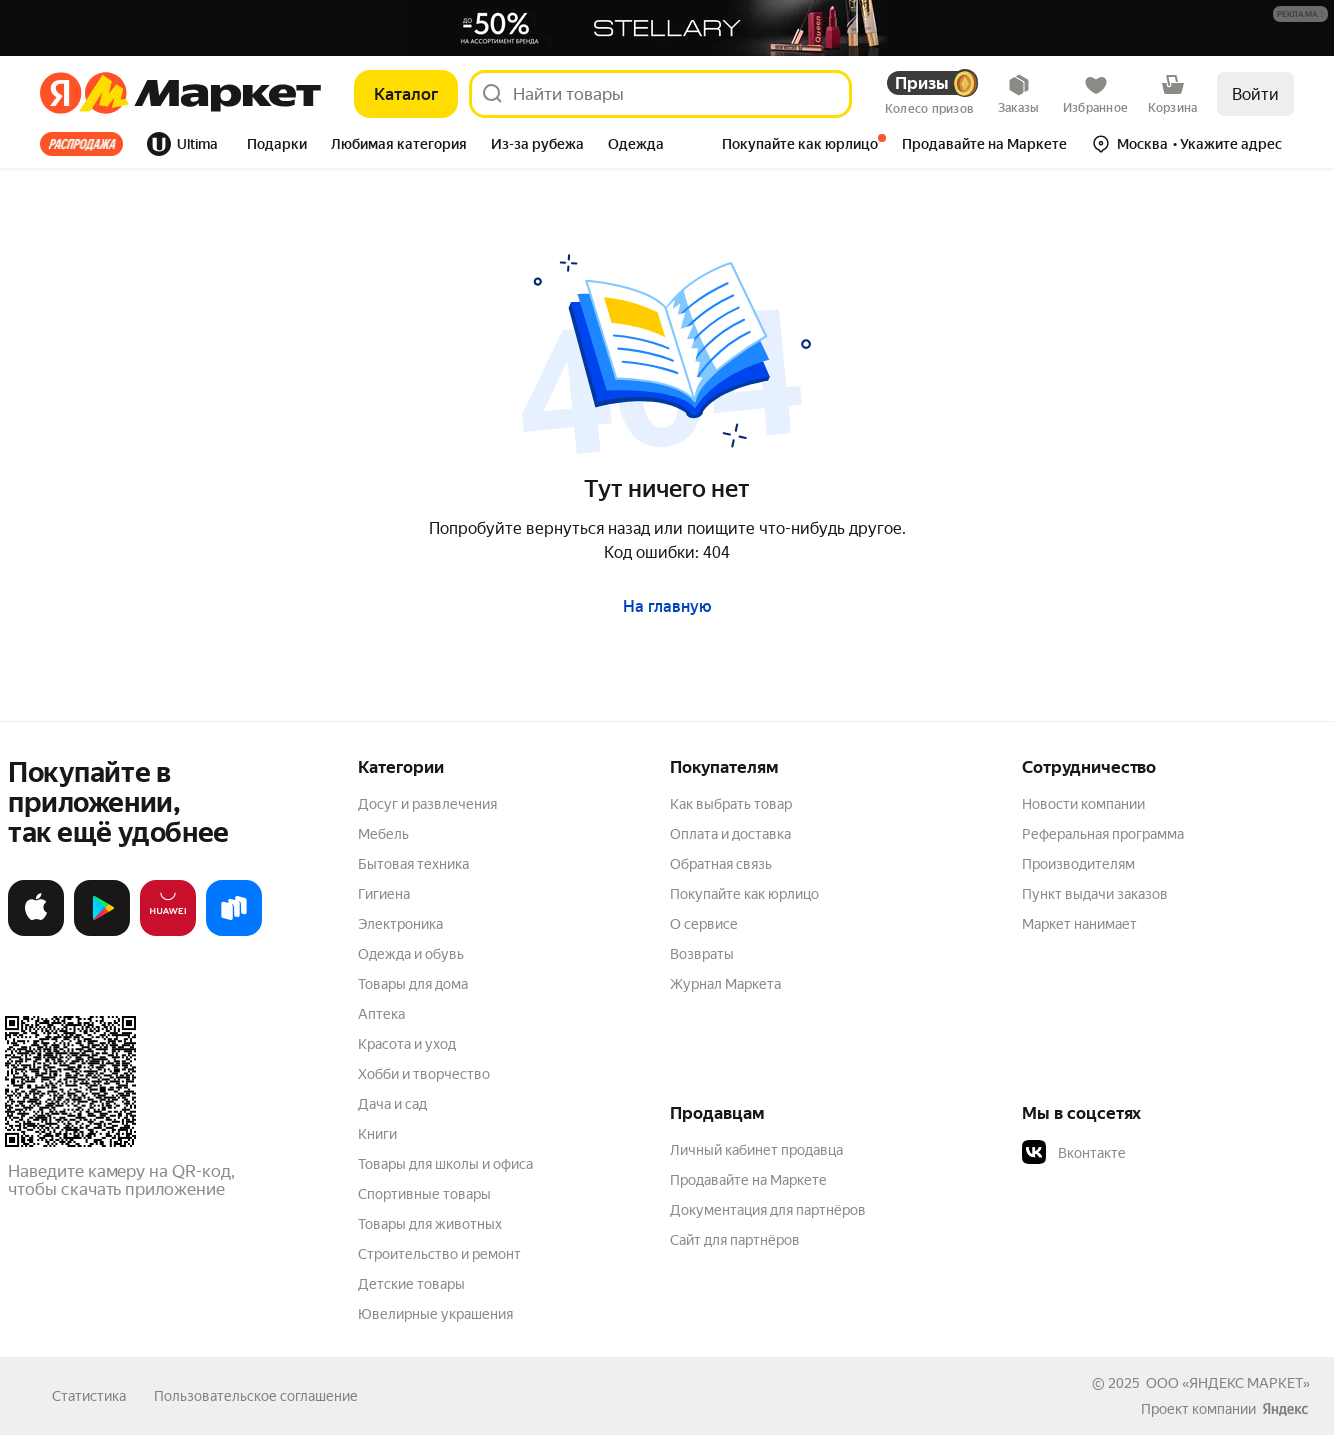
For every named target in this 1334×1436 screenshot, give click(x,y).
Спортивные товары (424, 1194)
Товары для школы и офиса (445, 1164)
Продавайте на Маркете (748, 1180)
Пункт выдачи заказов (1095, 894)
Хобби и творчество (424, 1074)
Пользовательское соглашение (256, 1396)
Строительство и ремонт (439, 1254)
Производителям (1078, 864)
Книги (377, 1134)
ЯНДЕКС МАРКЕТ (1246, 1383)
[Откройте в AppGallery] (168, 931)
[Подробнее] (1301, 15)
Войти (1255, 94)
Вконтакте (1074, 1153)
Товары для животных (430, 1224)
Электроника (400, 924)
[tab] (87, 144)
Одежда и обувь (411, 954)
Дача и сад (392, 1104)
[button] (1300, 14)
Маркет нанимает (1079, 924)
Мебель (383, 834)
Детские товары (411, 1284)
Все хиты (81, 144)
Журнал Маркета (725, 984)
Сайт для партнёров (735, 1240)
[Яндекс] (60, 94)
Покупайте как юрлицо (744, 894)
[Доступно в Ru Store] (234, 931)
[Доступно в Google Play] (102, 931)
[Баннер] (667, 28)
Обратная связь (721, 864)
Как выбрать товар (731, 804)
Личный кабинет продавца (756, 1150)
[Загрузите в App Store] (36, 931)
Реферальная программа (1103, 834)
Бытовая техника (413, 864)
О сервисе (704, 924)
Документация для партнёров (768, 1210)
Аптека (381, 1014)
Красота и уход (407, 1044)
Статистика (89, 1396)
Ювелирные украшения (435, 1314)
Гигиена (384, 894)
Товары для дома (413, 984)
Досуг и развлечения (427, 804)
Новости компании (1083, 804)
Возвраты (702, 954)
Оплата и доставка (730, 834)
